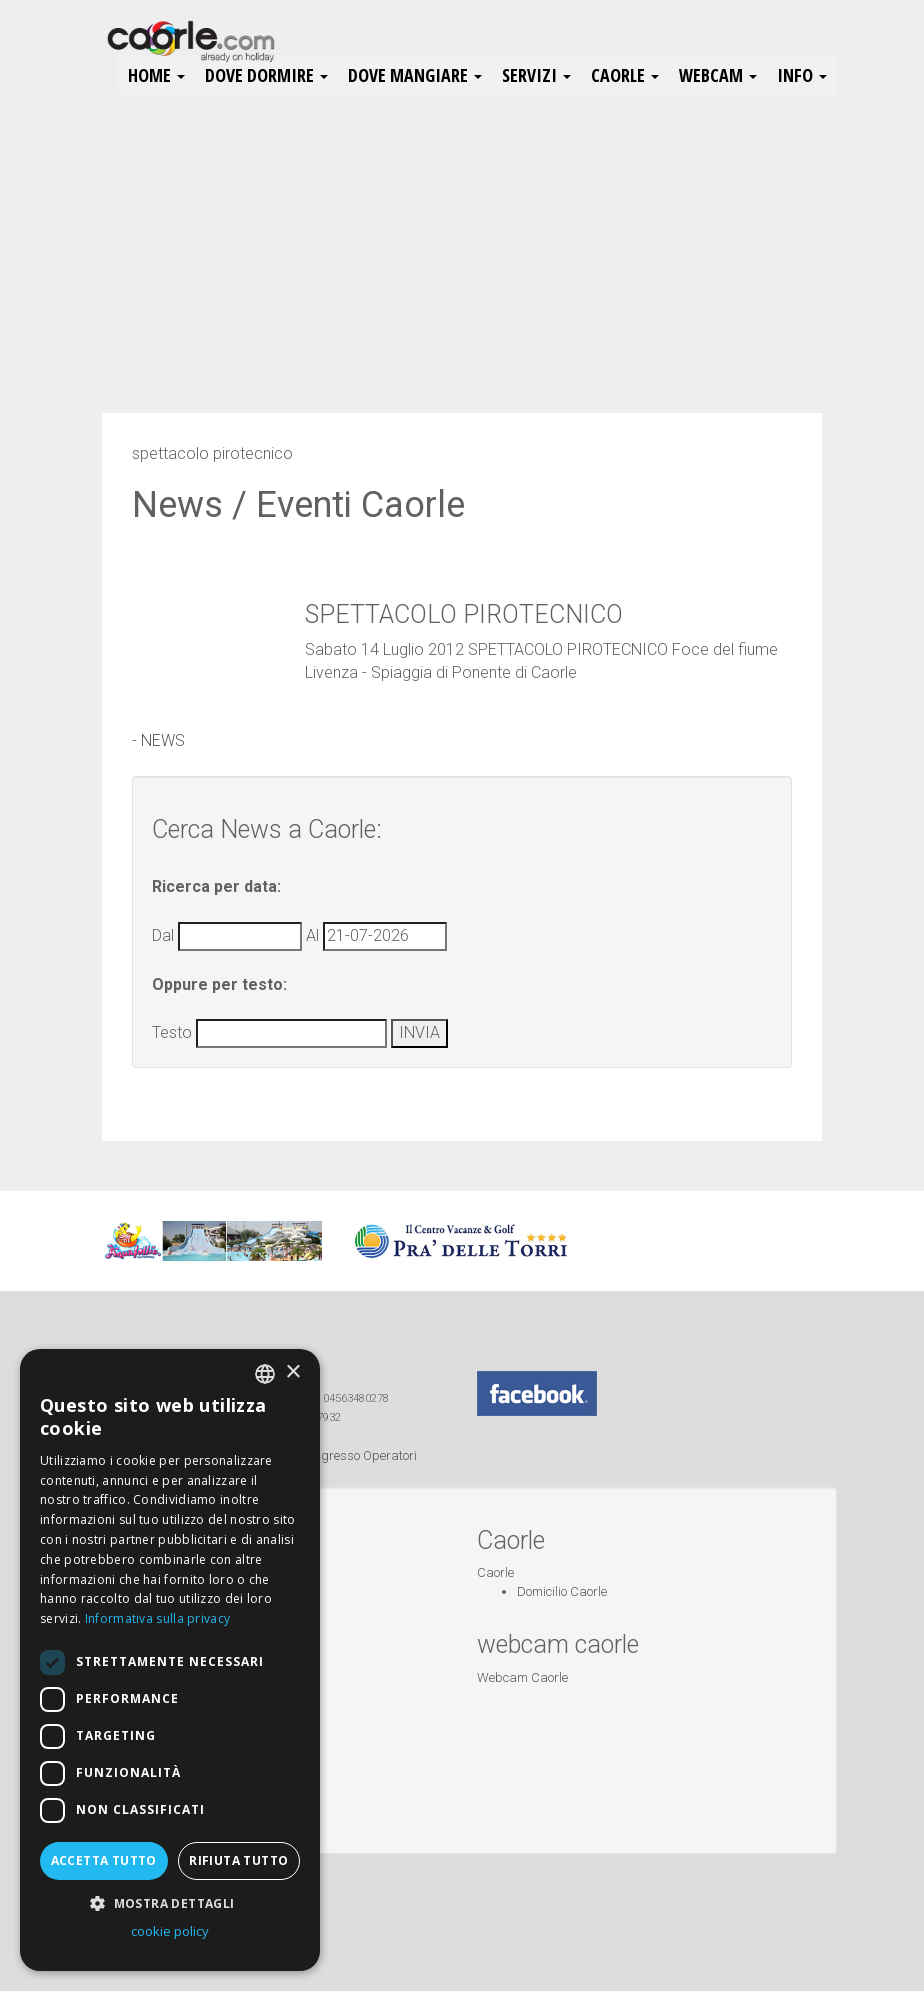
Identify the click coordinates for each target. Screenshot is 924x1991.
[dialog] (170, 1660)
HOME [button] (156, 75)
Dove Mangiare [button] (415, 75)
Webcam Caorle (522, 1677)
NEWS (163, 740)
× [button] (292, 1372)
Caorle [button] (625, 75)
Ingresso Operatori (364, 1455)
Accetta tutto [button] (104, 1860)
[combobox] (265, 1374)
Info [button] (802, 75)
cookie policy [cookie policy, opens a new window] (170, 1931)
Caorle (495, 1572)
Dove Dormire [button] (266, 75)
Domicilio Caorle (562, 1591)
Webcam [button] (718, 75)
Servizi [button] (536, 75)
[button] (170, 1902)
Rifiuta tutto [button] (238, 1860)
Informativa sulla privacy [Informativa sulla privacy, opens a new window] (158, 1618)
